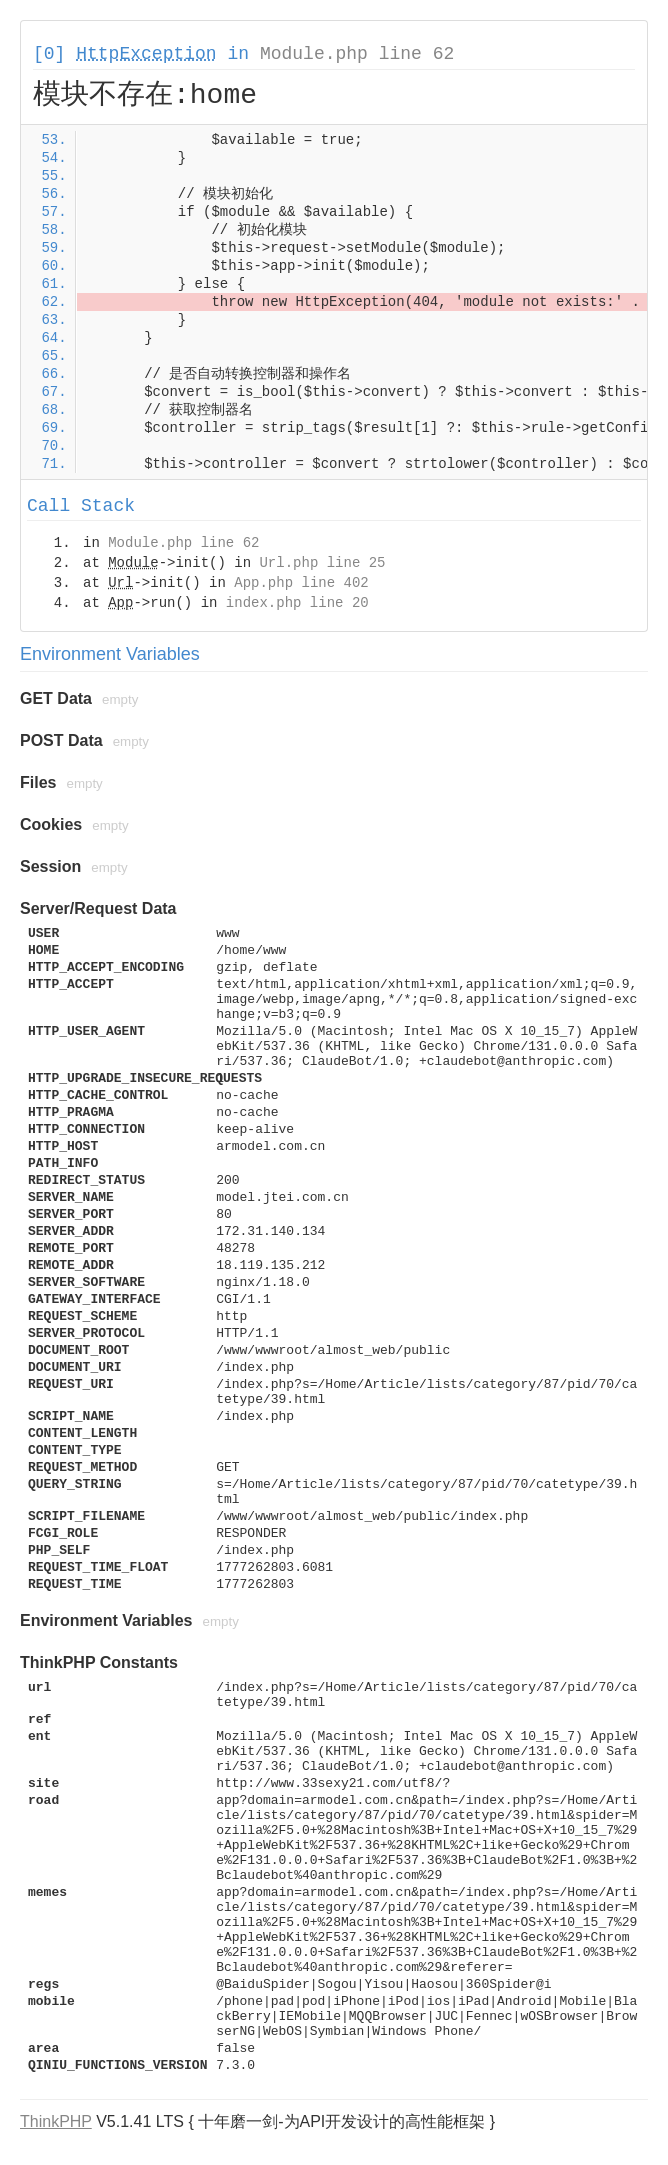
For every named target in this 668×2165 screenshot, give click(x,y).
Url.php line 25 (322, 563)
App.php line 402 (301, 583)
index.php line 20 (297, 603)
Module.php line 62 (357, 54)
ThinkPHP (56, 2121)
